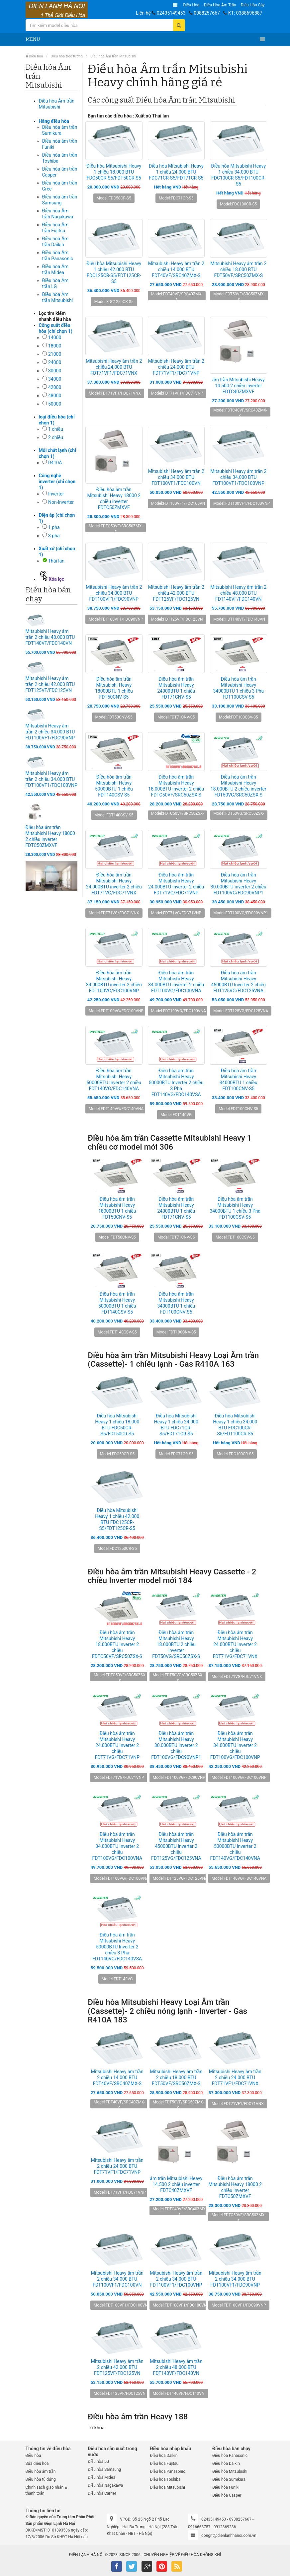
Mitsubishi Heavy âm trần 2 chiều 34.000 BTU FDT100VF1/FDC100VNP (51, 779)
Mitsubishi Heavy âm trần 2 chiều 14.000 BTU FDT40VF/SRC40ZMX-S (176, 269)
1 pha (54, 527)
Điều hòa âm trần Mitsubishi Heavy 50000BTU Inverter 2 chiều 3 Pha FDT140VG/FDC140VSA (176, 1082)
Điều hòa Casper (227, 2495)
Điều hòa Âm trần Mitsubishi (113, 56)
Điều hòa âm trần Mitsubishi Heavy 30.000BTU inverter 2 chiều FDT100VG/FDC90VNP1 (238, 883)
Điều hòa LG (98, 2461)
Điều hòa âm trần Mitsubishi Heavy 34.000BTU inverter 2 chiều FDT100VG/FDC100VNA (176, 981)
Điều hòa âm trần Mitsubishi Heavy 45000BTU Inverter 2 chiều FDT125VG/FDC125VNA (238, 981)
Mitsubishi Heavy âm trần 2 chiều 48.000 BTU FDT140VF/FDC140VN (50, 637)
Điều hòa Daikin (164, 2455)
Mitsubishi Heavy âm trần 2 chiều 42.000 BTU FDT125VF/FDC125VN (50, 684)
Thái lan (56, 561)
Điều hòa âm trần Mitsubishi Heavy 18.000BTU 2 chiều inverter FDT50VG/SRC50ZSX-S (238, 785)
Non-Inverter (61, 502)
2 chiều (55, 437)
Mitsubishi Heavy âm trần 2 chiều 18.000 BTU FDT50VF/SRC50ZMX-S (238, 269)
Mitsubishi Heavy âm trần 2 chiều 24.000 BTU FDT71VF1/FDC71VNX (114, 367)
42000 (54, 387)
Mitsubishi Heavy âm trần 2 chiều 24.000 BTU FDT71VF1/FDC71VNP (176, 367)
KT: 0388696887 (245, 13)
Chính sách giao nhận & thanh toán (46, 2490)
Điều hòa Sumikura (228, 2479)
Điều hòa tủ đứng (41, 2479)
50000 (54, 404)
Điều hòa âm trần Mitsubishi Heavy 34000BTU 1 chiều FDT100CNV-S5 (238, 1079)
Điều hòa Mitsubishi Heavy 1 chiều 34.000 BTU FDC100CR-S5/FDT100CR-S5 (238, 175)
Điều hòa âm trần (220, 5)
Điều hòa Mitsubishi (167, 2487)
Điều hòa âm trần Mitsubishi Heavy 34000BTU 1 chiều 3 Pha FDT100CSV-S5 (238, 688)
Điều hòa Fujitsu (164, 2463)
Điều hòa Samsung (104, 2469)
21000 (54, 354)
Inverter (56, 493)
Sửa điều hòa (37, 2463)
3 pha (54, 535)
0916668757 (199, 2527)
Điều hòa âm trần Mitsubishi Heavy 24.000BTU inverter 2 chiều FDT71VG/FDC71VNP (176, 883)
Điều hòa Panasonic (167, 2471)
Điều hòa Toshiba (165, 2479)
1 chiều (55, 429)
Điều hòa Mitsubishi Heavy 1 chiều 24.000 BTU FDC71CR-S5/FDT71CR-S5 (176, 172)
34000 (54, 379)
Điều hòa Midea (101, 2477)
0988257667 (207, 13)
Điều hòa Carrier (102, 2493)
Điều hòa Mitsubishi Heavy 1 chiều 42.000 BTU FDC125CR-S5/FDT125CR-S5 (113, 272)
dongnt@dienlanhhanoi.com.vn (228, 2535)
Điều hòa (191, 5)
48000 (54, 395)
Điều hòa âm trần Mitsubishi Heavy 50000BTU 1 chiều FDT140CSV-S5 (114, 785)
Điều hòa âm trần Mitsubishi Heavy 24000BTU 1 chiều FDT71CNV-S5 (176, 688)
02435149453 (171, 13)
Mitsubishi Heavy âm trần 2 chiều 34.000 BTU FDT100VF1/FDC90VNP (50, 731)
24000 (54, 362)
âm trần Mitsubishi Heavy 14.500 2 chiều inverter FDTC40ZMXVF (238, 385)
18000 (54, 345)
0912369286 (225, 2527)
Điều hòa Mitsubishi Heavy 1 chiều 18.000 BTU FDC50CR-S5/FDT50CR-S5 (113, 172)
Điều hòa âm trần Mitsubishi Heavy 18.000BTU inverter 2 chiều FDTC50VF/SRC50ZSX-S (176, 785)
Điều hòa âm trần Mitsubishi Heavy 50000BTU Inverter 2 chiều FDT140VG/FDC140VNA (113, 1079)
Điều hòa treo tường (66, 56)
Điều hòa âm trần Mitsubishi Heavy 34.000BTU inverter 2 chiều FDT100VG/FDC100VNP (114, 981)
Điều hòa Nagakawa (105, 2485)
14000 (54, 337)
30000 (54, 370)
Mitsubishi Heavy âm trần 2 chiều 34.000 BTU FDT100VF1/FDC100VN (176, 477)
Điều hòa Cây (253, 5)
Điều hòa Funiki (226, 2487)
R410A (55, 462)
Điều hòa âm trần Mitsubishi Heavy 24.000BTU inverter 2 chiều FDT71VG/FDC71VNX (114, 883)
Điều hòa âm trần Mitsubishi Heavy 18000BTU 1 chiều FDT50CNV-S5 (114, 688)
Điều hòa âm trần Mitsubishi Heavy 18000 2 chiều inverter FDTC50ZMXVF (114, 498)
